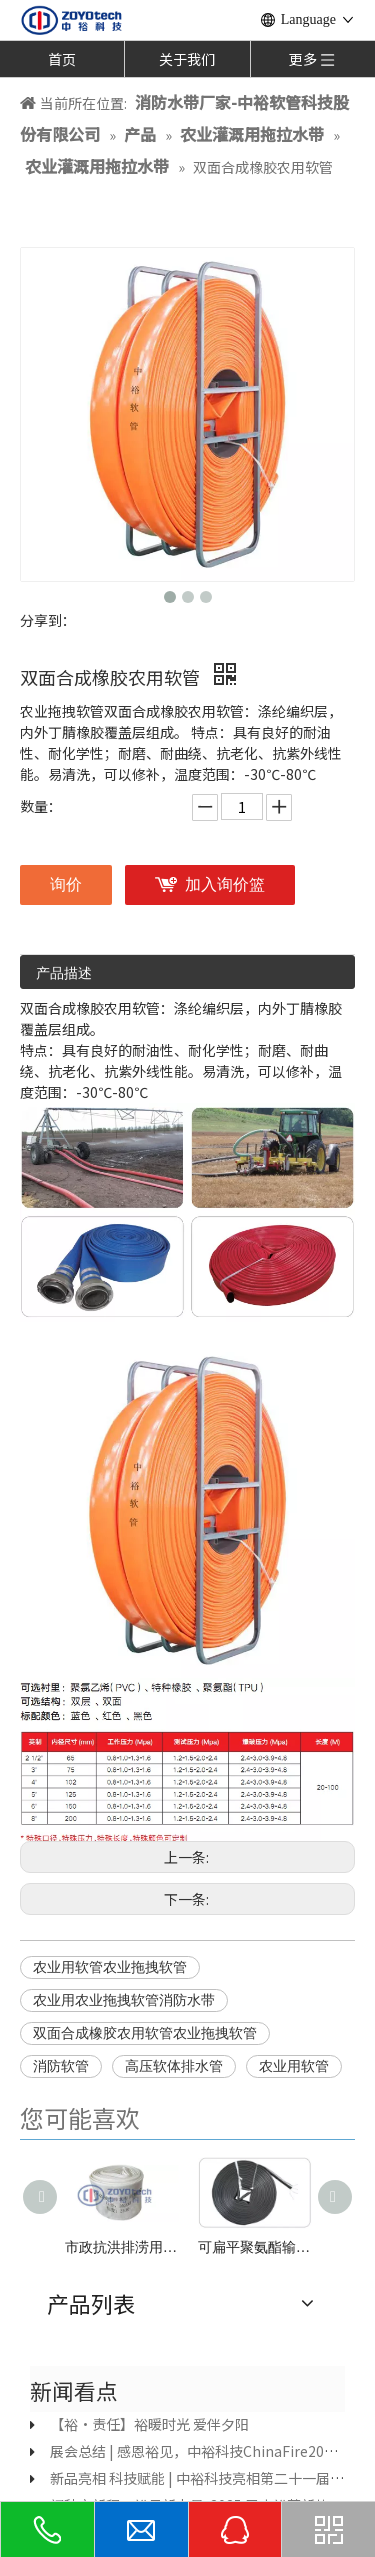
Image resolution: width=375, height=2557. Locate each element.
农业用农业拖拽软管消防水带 (124, 2000)
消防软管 (61, 2066)
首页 (62, 59)
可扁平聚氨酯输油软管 (254, 2247)
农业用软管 (294, 2066)
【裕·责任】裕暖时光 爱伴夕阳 (149, 2424)
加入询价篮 (225, 884)
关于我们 (187, 59)
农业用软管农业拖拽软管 (110, 1967)
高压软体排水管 (174, 2066)
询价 (66, 884)
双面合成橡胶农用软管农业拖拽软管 (145, 2033)
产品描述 (64, 973)
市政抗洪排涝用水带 (121, 2247)
